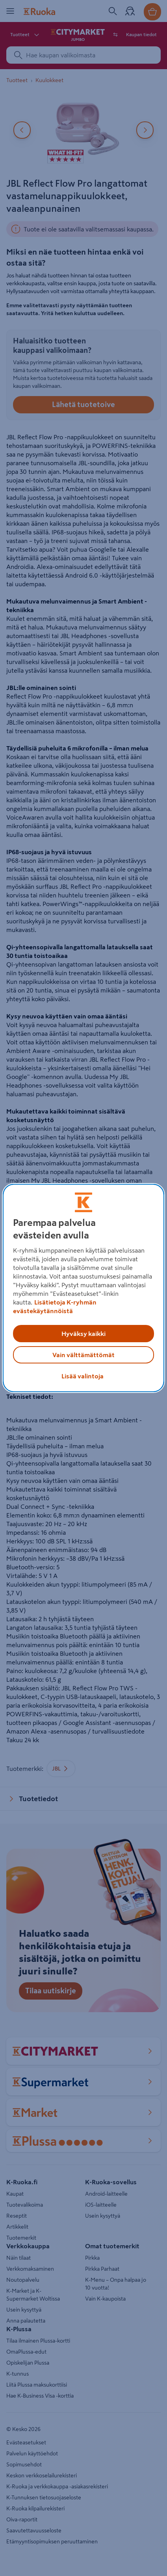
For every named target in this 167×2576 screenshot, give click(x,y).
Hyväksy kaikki (83, 1333)
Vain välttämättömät (83, 1355)
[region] (83, 1288)
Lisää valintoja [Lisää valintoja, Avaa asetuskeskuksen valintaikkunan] (82, 1376)
